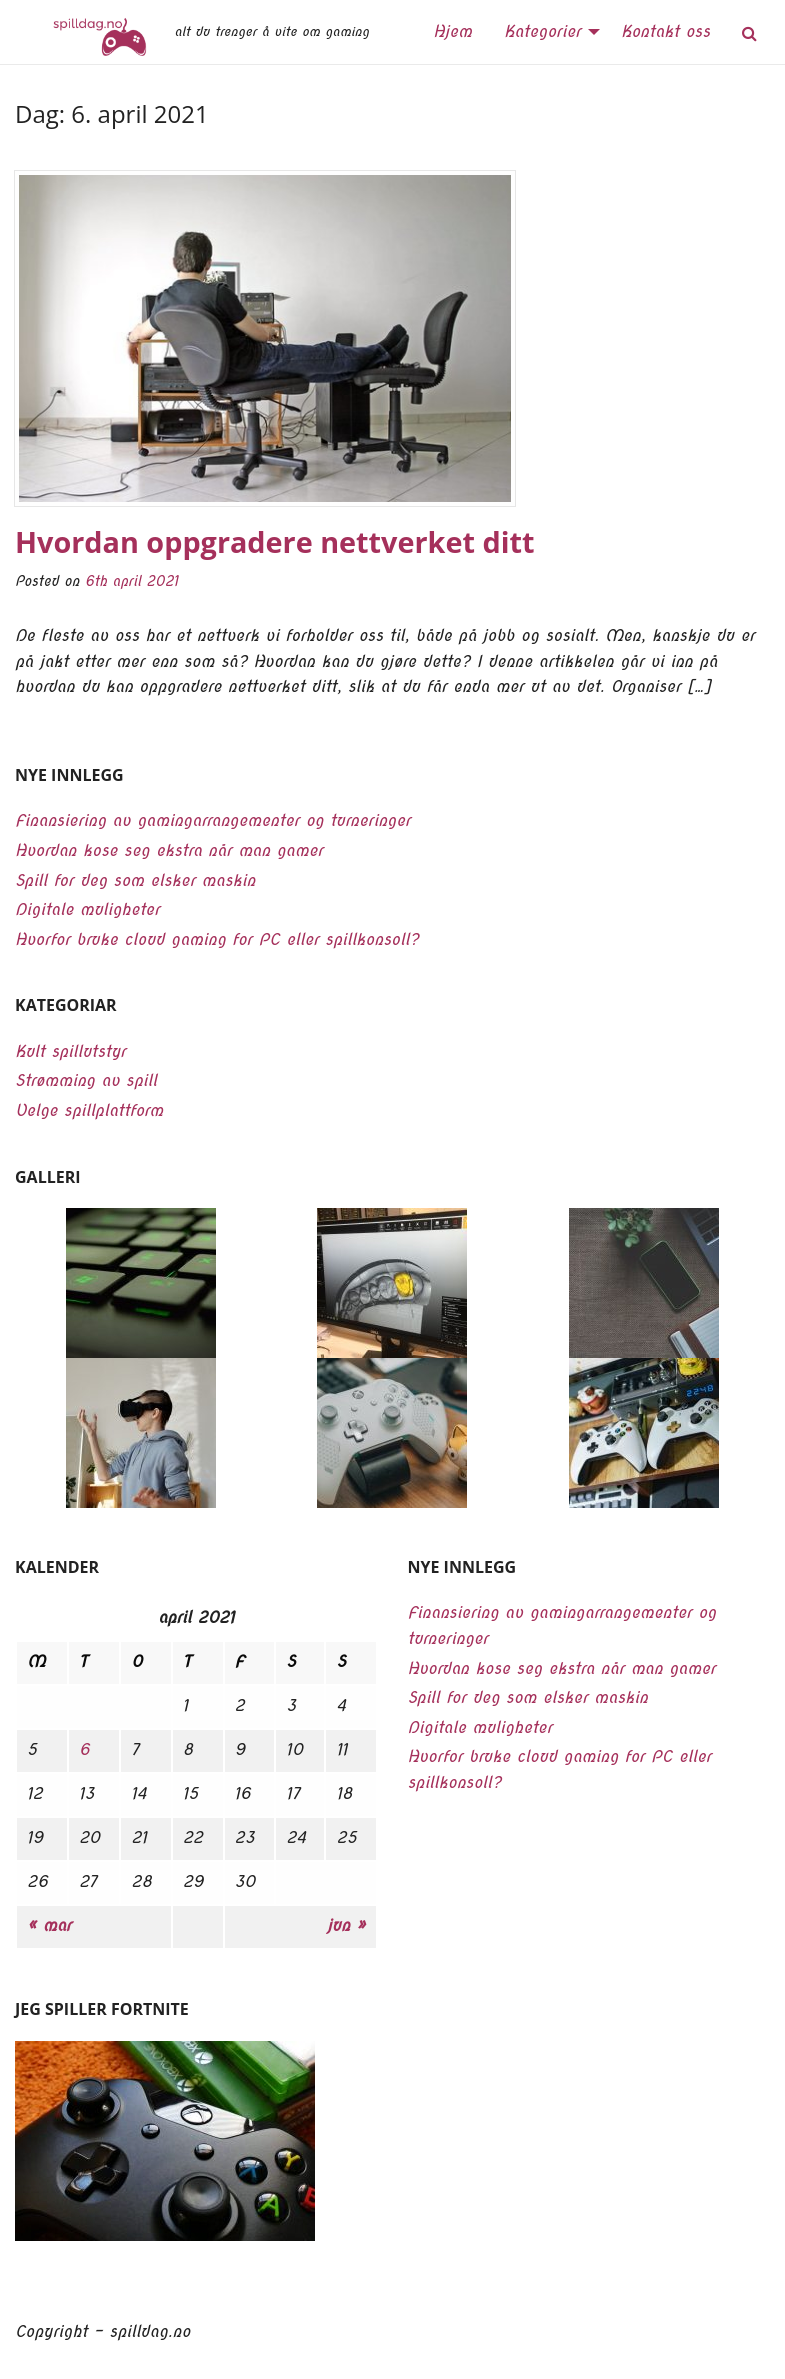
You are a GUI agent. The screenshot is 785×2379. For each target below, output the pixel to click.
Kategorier (542, 31)
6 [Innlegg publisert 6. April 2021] (84, 1749)
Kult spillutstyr (70, 1051)
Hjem (452, 31)
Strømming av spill (86, 1080)
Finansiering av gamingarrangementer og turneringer (213, 820)
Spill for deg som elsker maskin (135, 880)
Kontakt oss (665, 31)
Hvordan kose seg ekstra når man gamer (169, 850)
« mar (49, 1925)
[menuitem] (452, 32)
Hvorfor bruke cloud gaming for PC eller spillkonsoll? (217, 939)
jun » (346, 1925)
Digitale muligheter (87, 909)
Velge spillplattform (89, 1110)
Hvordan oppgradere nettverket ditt (274, 541)
